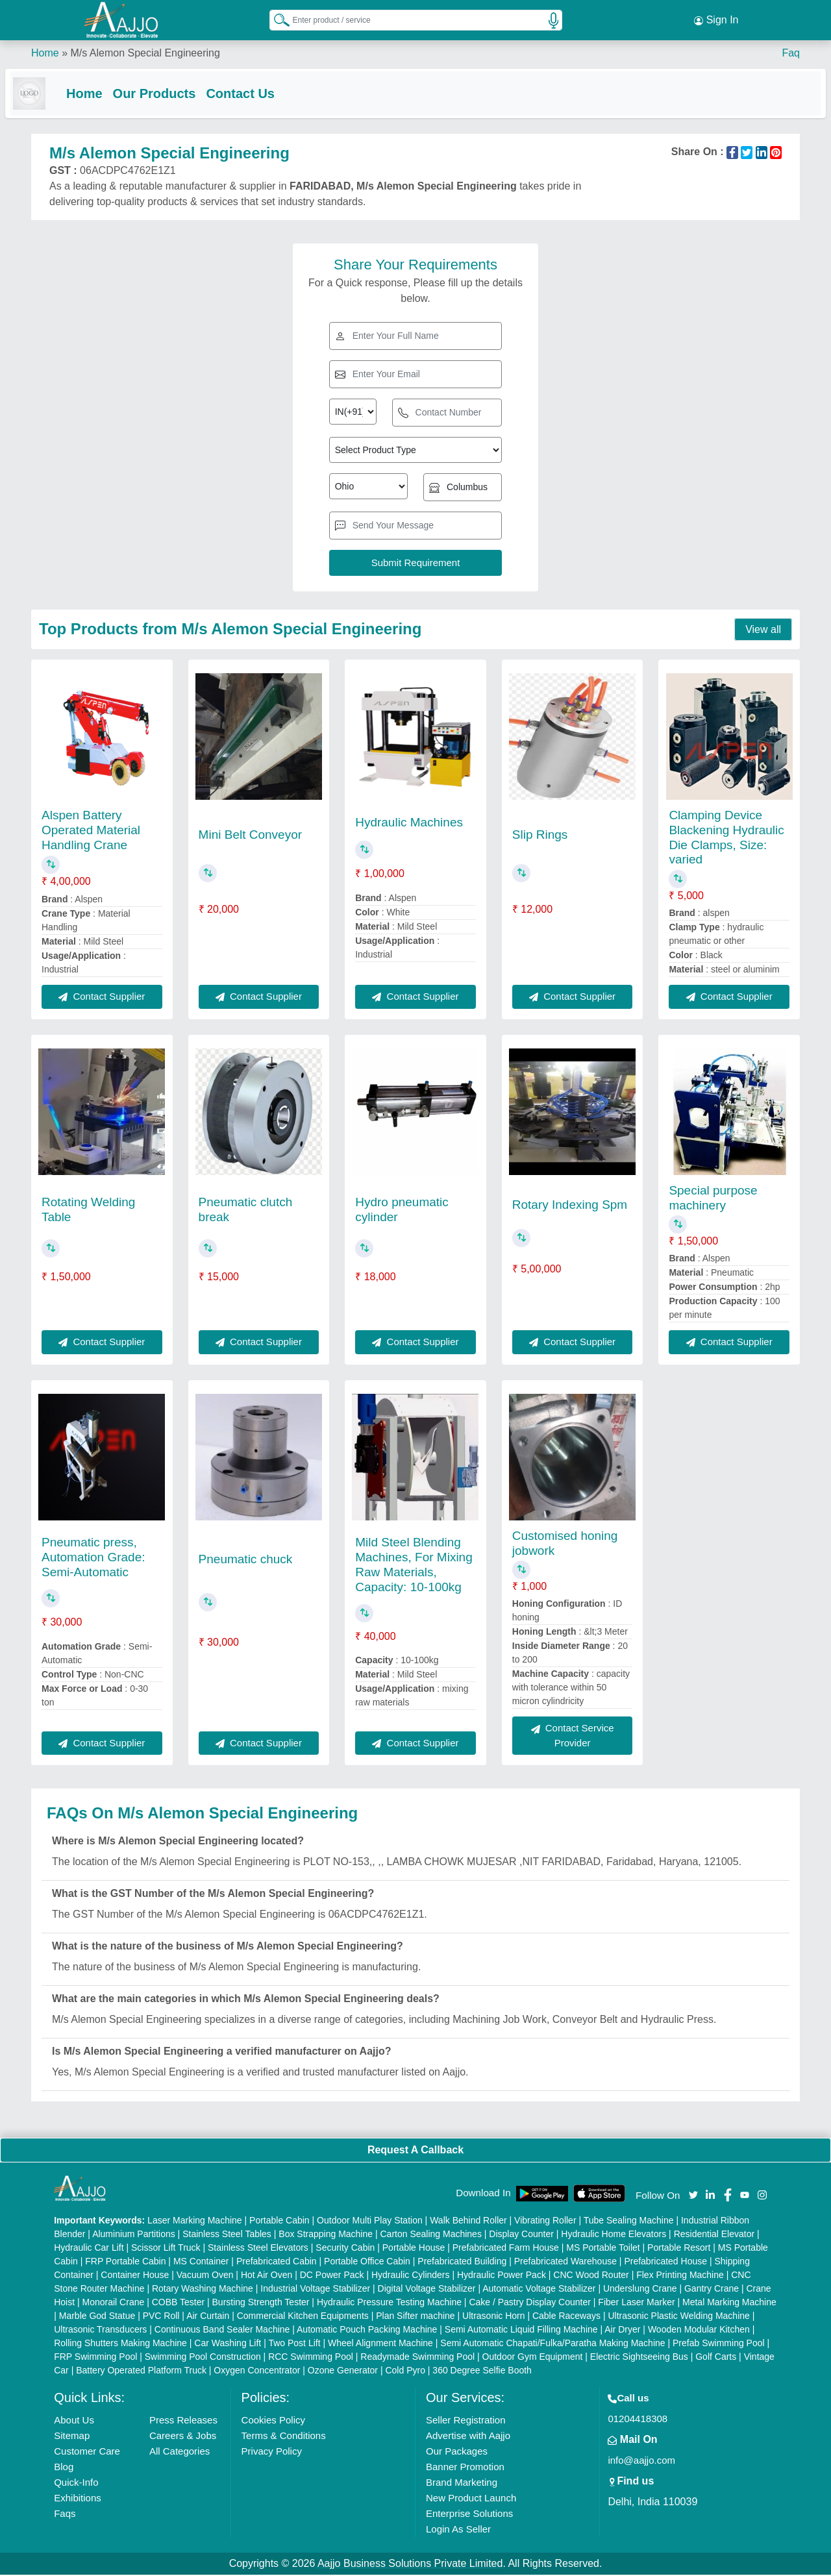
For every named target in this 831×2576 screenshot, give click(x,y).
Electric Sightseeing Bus (639, 2358)
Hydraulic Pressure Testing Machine (389, 2303)
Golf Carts (715, 2358)
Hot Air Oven (266, 2276)
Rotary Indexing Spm (569, 1206)
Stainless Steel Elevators (258, 2249)
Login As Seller (458, 2530)
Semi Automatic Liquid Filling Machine (521, 2330)
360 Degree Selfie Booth (482, 2371)
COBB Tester (178, 2303)
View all (763, 630)
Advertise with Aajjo (468, 2436)
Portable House (413, 2249)
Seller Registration (466, 2421)
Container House (135, 2276)
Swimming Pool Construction (203, 2358)
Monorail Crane (113, 2303)
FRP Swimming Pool (95, 2358)
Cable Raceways (566, 2317)
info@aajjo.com (641, 2461)
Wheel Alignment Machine (380, 2344)
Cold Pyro (405, 2371)
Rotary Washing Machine (202, 2290)
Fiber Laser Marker (636, 2303)
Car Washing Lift (227, 2344)
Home (45, 51)
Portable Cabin (279, 2221)
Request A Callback (415, 2151)
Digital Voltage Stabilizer (427, 2290)
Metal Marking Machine (729, 2303)
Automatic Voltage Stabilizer (538, 2290)
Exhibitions (77, 2499)
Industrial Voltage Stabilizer (315, 2290)
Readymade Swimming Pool (417, 2358)
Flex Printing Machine (680, 2276)
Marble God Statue (97, 2317)
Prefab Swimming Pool (719, 2344)
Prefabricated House (665, 2262)
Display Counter (521, 2235)
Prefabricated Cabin (276, 2262)
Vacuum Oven (205, 2276)
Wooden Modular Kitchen (699, 2330)
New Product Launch (471, 2499)
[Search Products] (276, 19)
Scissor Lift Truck (166, 2249)
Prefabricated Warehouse (565, 2262)
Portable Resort (678, 2249)
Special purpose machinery (713, 1199)
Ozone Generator (343, 2371)
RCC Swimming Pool (310, 2358)
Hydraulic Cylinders (410, 2276)
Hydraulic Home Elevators (613, 2235)
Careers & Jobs (182, 2436)
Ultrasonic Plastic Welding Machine (678, 2317)
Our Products (180, 92)
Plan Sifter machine (415, 2317)
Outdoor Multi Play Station (370, 2221)
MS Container (201, 2262)
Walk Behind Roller (468, 2221)
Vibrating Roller (545, 2221)
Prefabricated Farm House (506, 2249)
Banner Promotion (465, 2467)
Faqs (64, 2514)
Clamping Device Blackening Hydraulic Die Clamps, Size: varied (726, 838)
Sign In (716, 19)
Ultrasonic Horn (493, 2317)
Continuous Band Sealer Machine (222, 2330)
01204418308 (637, 2419)
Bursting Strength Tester (261, 2303)
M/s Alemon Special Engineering (144, 51)
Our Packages (457, 2452)
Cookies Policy (273, 2421)
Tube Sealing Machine (629, 2221)
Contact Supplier (101, 997)
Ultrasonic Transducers (100, 2330)
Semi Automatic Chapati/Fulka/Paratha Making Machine (552, 2344)
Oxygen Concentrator (257, 2371)
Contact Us (266, 92)
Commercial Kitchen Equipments (303, 2317)
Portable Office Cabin (367, 2262)
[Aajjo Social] (693, 2195)
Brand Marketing (461, 2483)
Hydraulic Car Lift (88, 2249)
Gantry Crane (711, 2290)
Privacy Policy (272, 2452)
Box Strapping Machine (326, 2235)
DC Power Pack (332, 2276)
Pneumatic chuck (246, 1560)
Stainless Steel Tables (226, 2235)
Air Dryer (622, 2330)
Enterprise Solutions (469, 2514)
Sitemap (72, 2436)
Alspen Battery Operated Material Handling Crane (91, 831)
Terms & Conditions (284, 2436)
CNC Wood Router (590, 2276)
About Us (74, 2421)
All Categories (179, 2452)
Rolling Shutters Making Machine (120, 2344)
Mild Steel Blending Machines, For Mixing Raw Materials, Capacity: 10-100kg (414, 1565)
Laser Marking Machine (194, 2221)
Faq (791, 51)
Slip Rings (540, 836)
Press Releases (183, 2421)
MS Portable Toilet (602, 2249)
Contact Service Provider (572, 1737)
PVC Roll (161, 2317)
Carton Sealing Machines (430, 2235)
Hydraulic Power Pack (501, 2276)
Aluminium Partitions (133, 2235)
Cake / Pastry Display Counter (530, 2303)
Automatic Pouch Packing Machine (367, 2330)
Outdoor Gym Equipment (532, 2358)
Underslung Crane (640, 2290)
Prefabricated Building (461, 2262)
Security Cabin (345, 2249)
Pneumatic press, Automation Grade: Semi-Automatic (93, 1558)
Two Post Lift (294, 2344)
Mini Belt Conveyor (250, 836)
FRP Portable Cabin (125, 2262)
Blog (63, 2467)
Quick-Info (76, 2483)
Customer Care (87, 2452)
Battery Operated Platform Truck (141, 2371)
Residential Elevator (714, 2235)
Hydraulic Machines (409, 823)
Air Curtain (207, 2317)
